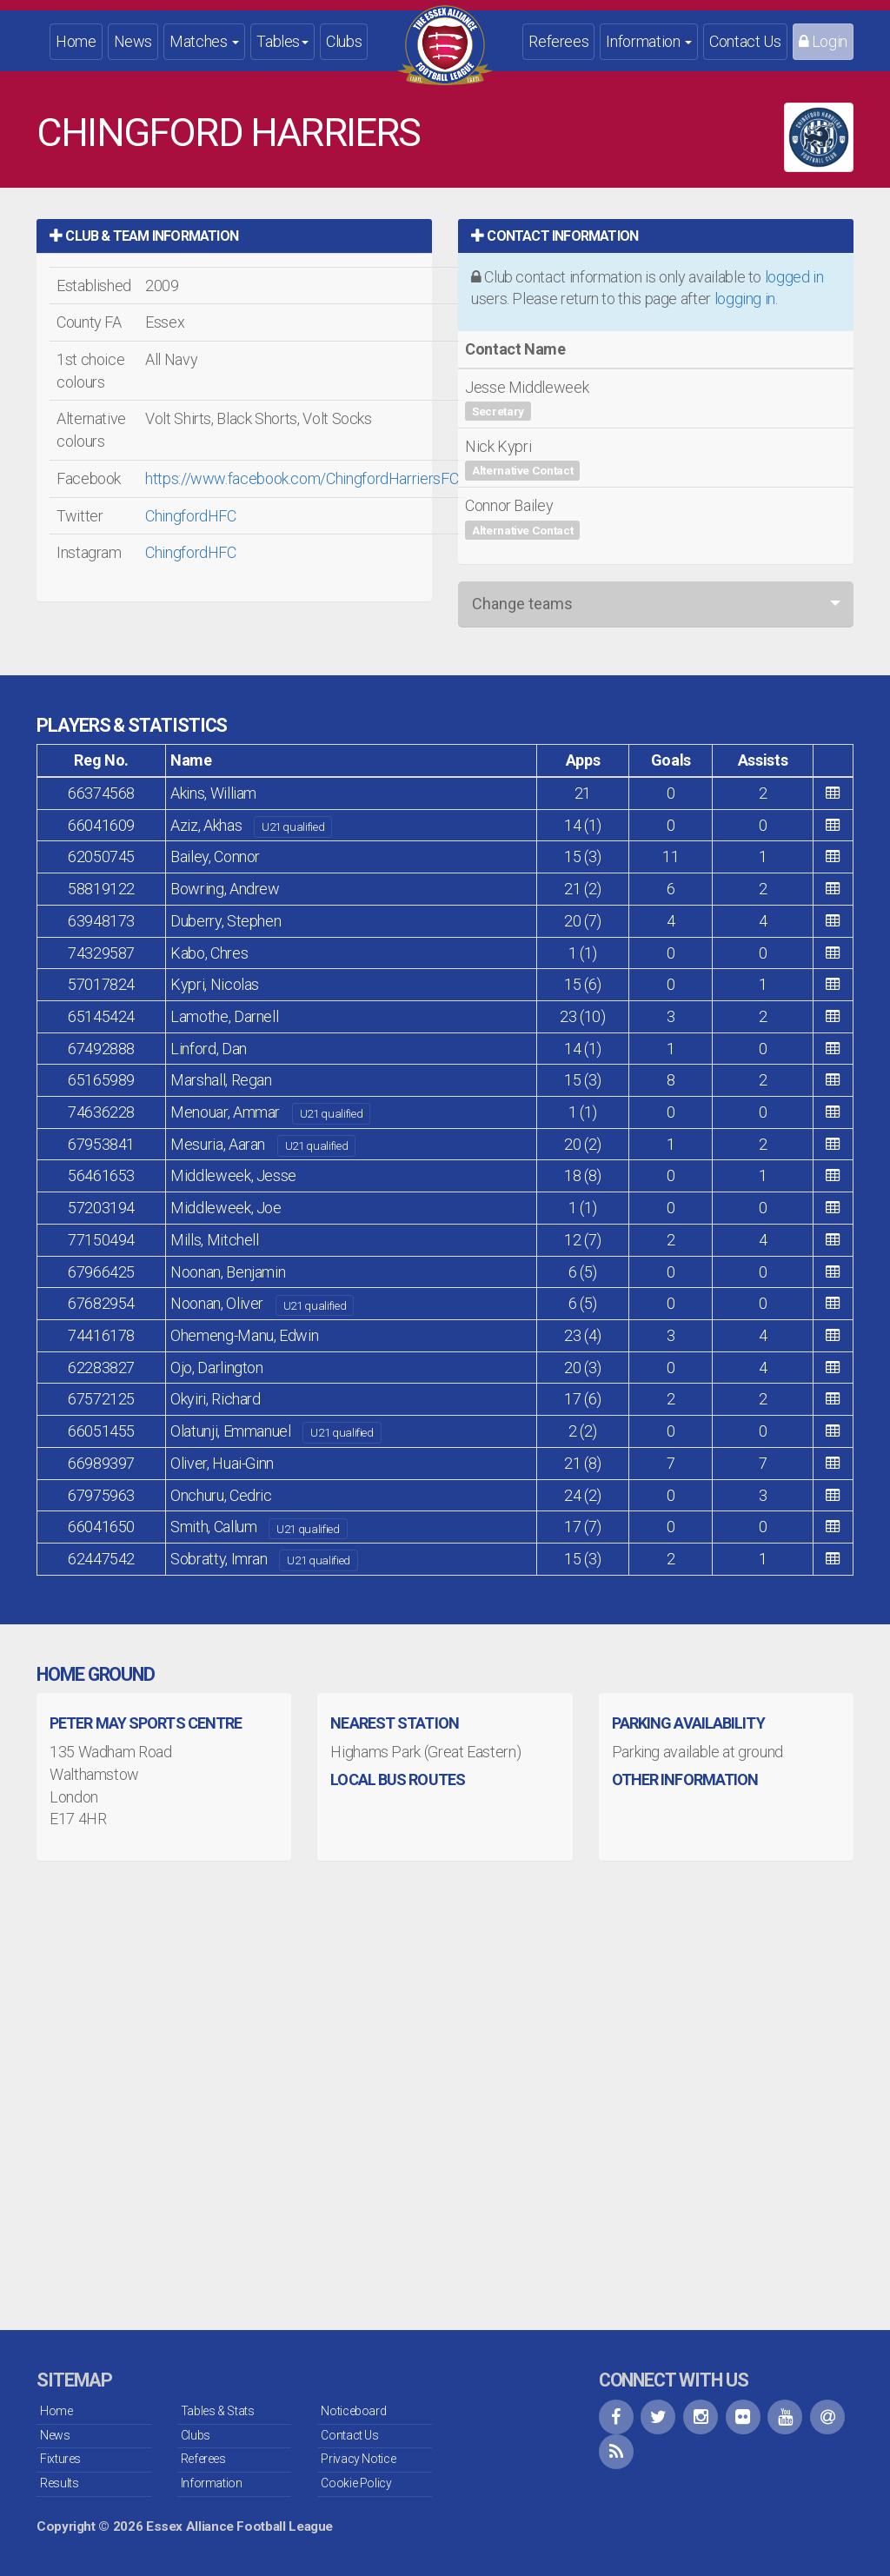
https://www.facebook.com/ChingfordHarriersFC (301, 478)
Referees (558, 41)
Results (59, 2483)
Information (649, 41)
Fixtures (60, 2459)
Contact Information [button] (554, 236)
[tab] (234, 236)
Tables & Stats (218, 2411)
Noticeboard (353, 2411)
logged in (794, 277)
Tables (282, 41)
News (133, 41)
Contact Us (744, 41)
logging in (744, 298)
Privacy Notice (358, 2459)
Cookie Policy (356, 2483)
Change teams (522, 603)
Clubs (344, 41)
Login (823, 41)
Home (76, 41)
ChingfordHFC (190, 516)
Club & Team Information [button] (144, 236)
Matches (204, 41)
